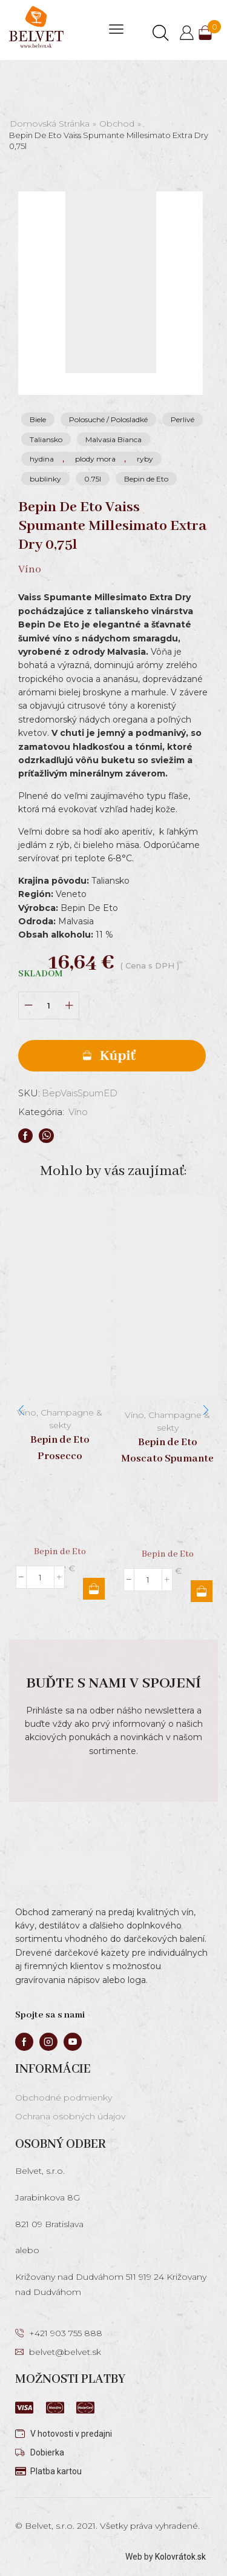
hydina (42, 458)
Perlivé (182, 419)
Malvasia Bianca (113, 439)
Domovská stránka (50, 123)
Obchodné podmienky (63, 2097)
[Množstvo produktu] (48, 1005)
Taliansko (46, 439)
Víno (78, 1112)
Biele (38, 419)
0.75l (92, 478)
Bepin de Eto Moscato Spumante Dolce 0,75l (167, 1458)
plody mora (95, 458)
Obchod (116, 123)
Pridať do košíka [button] (94, 1589)
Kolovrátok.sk (180, 2556)
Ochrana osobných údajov (70, 2116)
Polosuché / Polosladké (108, 419)
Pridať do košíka (112, 1055)
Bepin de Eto (146, 478)
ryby (145, 458)
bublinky (45, 478)
